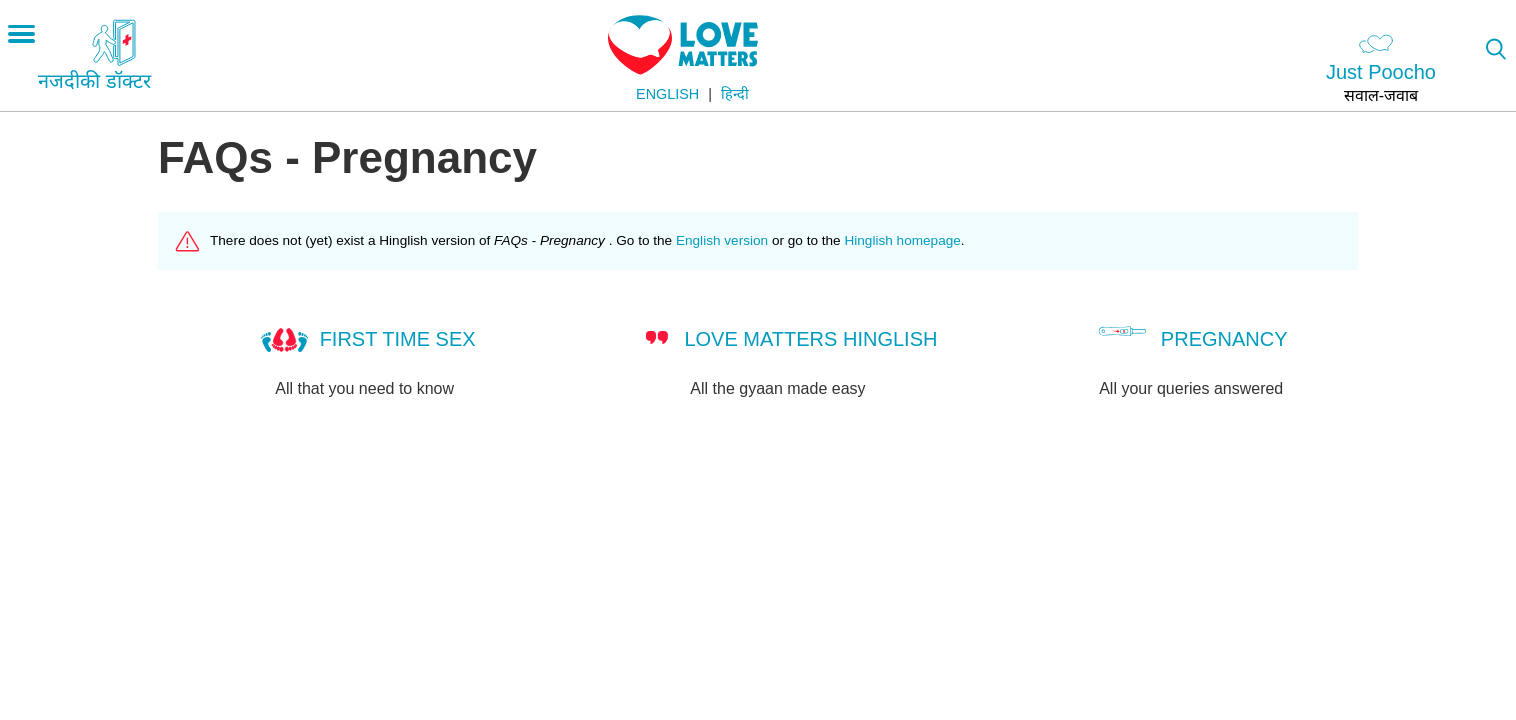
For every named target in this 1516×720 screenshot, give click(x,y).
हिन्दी (735, 94)
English (667, 94)
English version (722, 240)
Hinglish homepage (902, 240)
